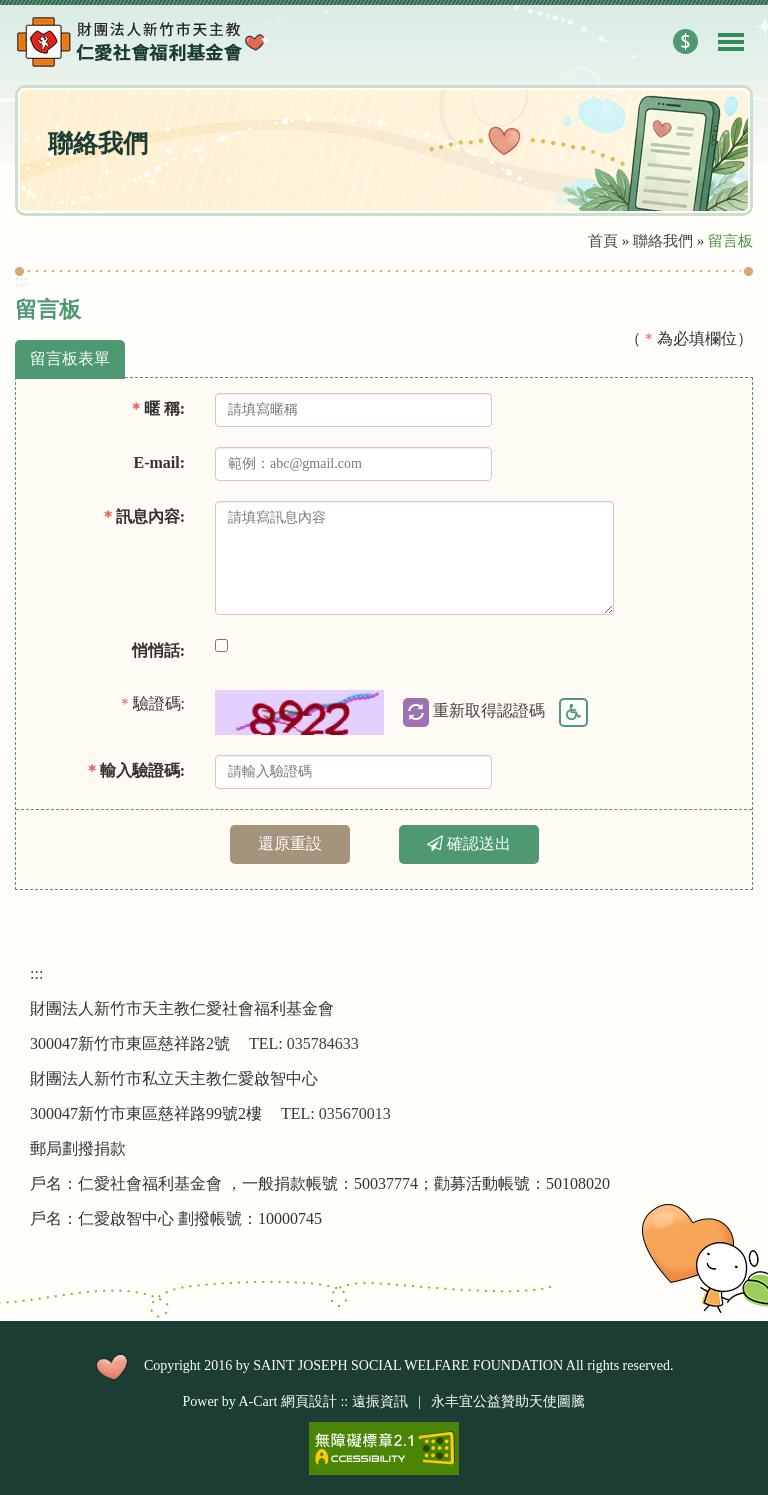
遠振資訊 (380, 1401)
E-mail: (159, 462)
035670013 (355, 1113)
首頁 (603, 241)
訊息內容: (142, 516)
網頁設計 (309, 1401)
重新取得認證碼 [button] (474, 712)
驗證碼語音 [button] (573, 713)
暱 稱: (156, 408)
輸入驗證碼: (134, 770)
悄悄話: (158, 650)
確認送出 (469, 843)
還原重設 (290, 843)
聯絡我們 (663, 241)
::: (21, 280)
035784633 (323, 1043)
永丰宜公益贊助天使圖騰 (508, 1401)
